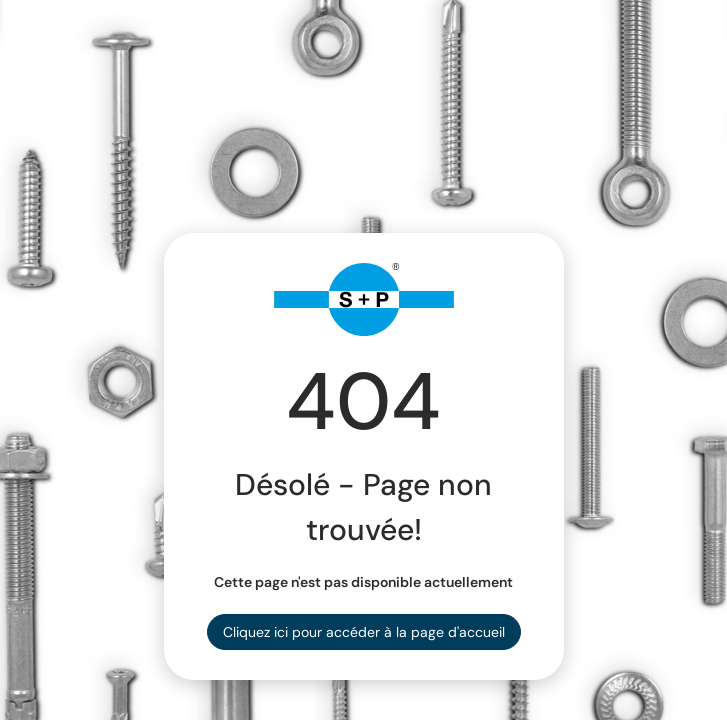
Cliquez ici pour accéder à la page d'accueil (364, 632)
